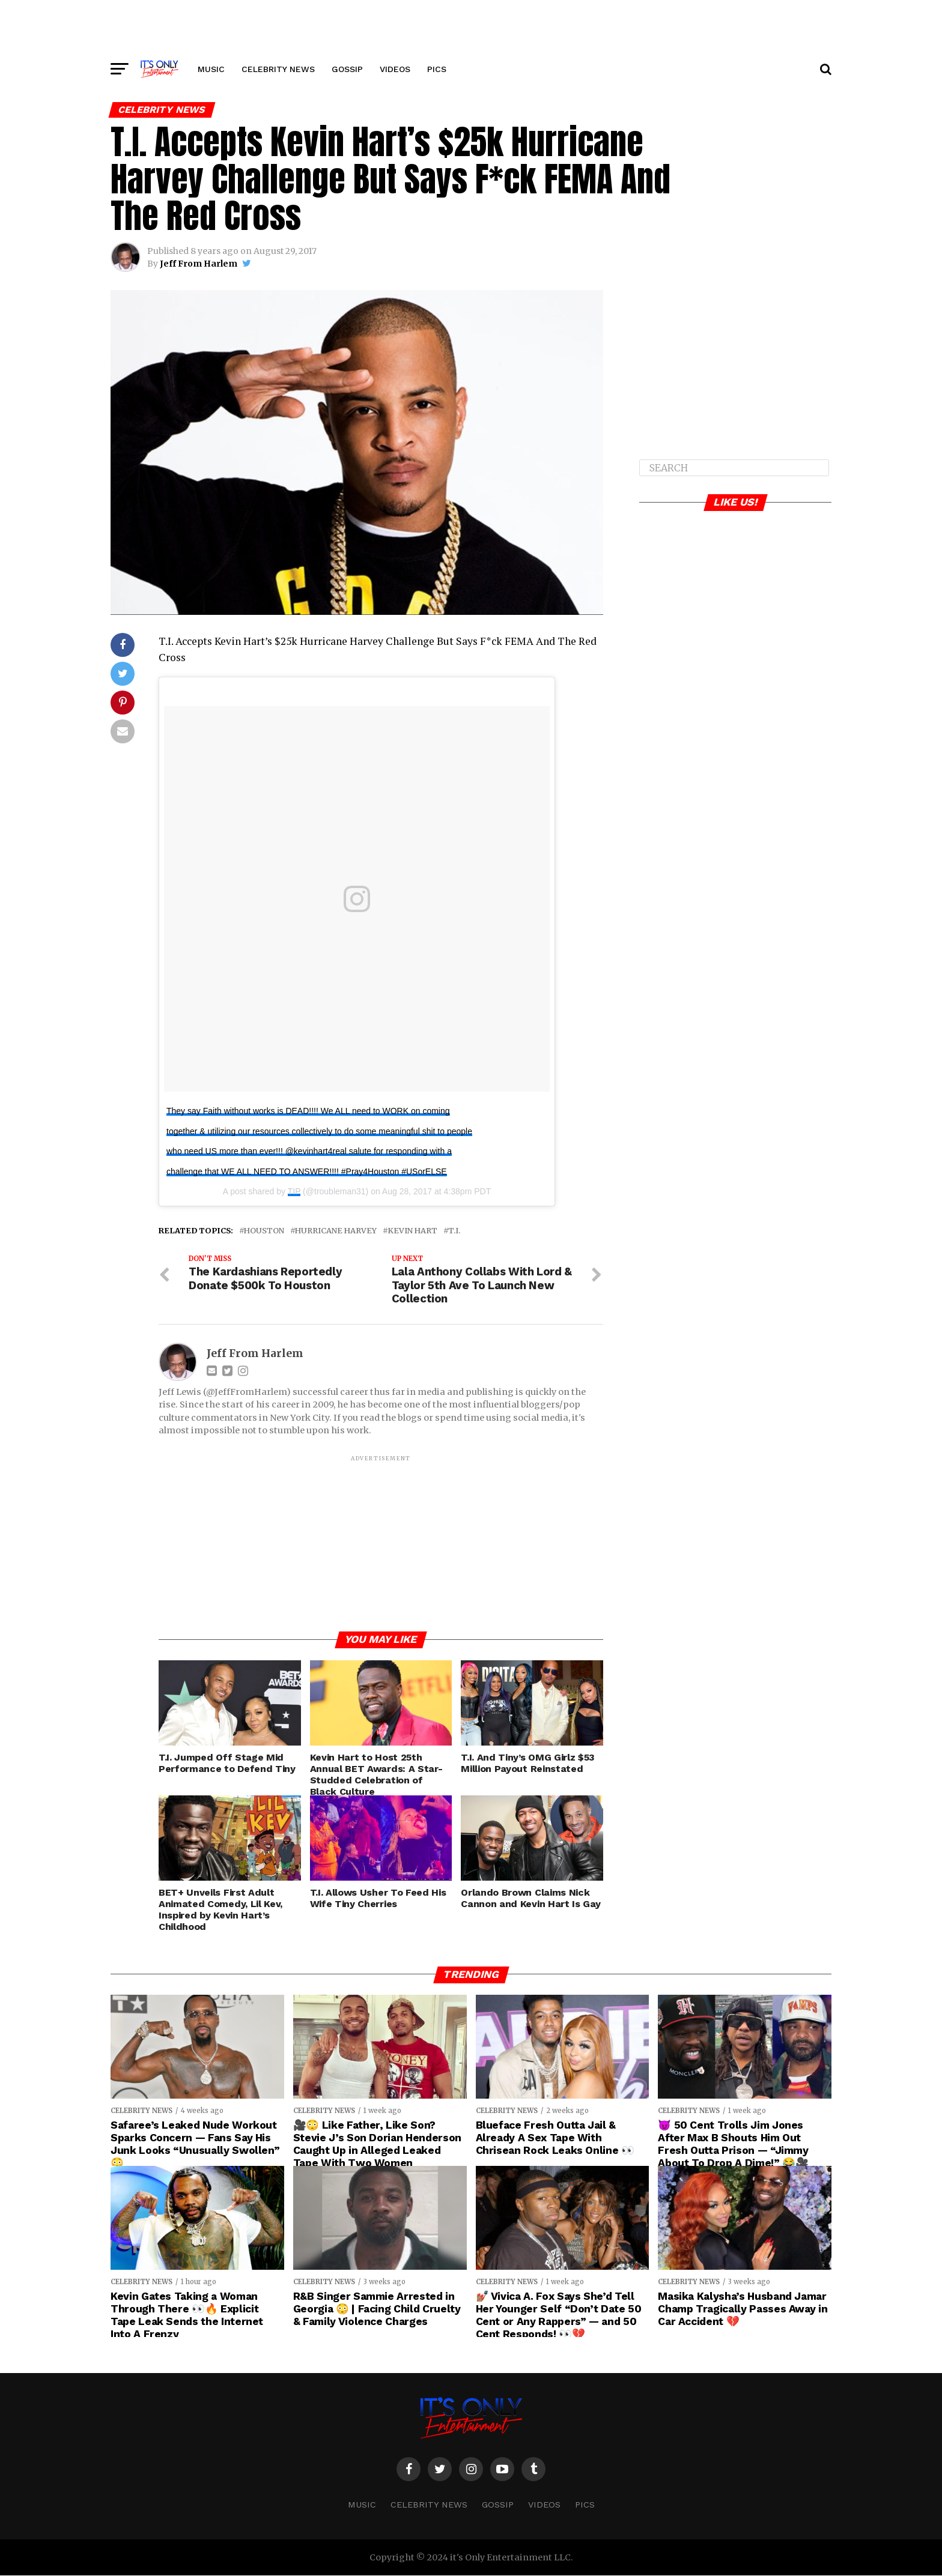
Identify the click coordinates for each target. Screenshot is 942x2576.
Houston (264, 1231)
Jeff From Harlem (198, 263)
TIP (294, 1191)
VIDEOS (395, 69)
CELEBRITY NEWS (278, 69)
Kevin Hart (412, 1231)
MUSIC (211, 69)
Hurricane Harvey (336, 1231)
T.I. (454, 1231)
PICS (436, 69)
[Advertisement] (471, 27)
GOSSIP (347, 69)
